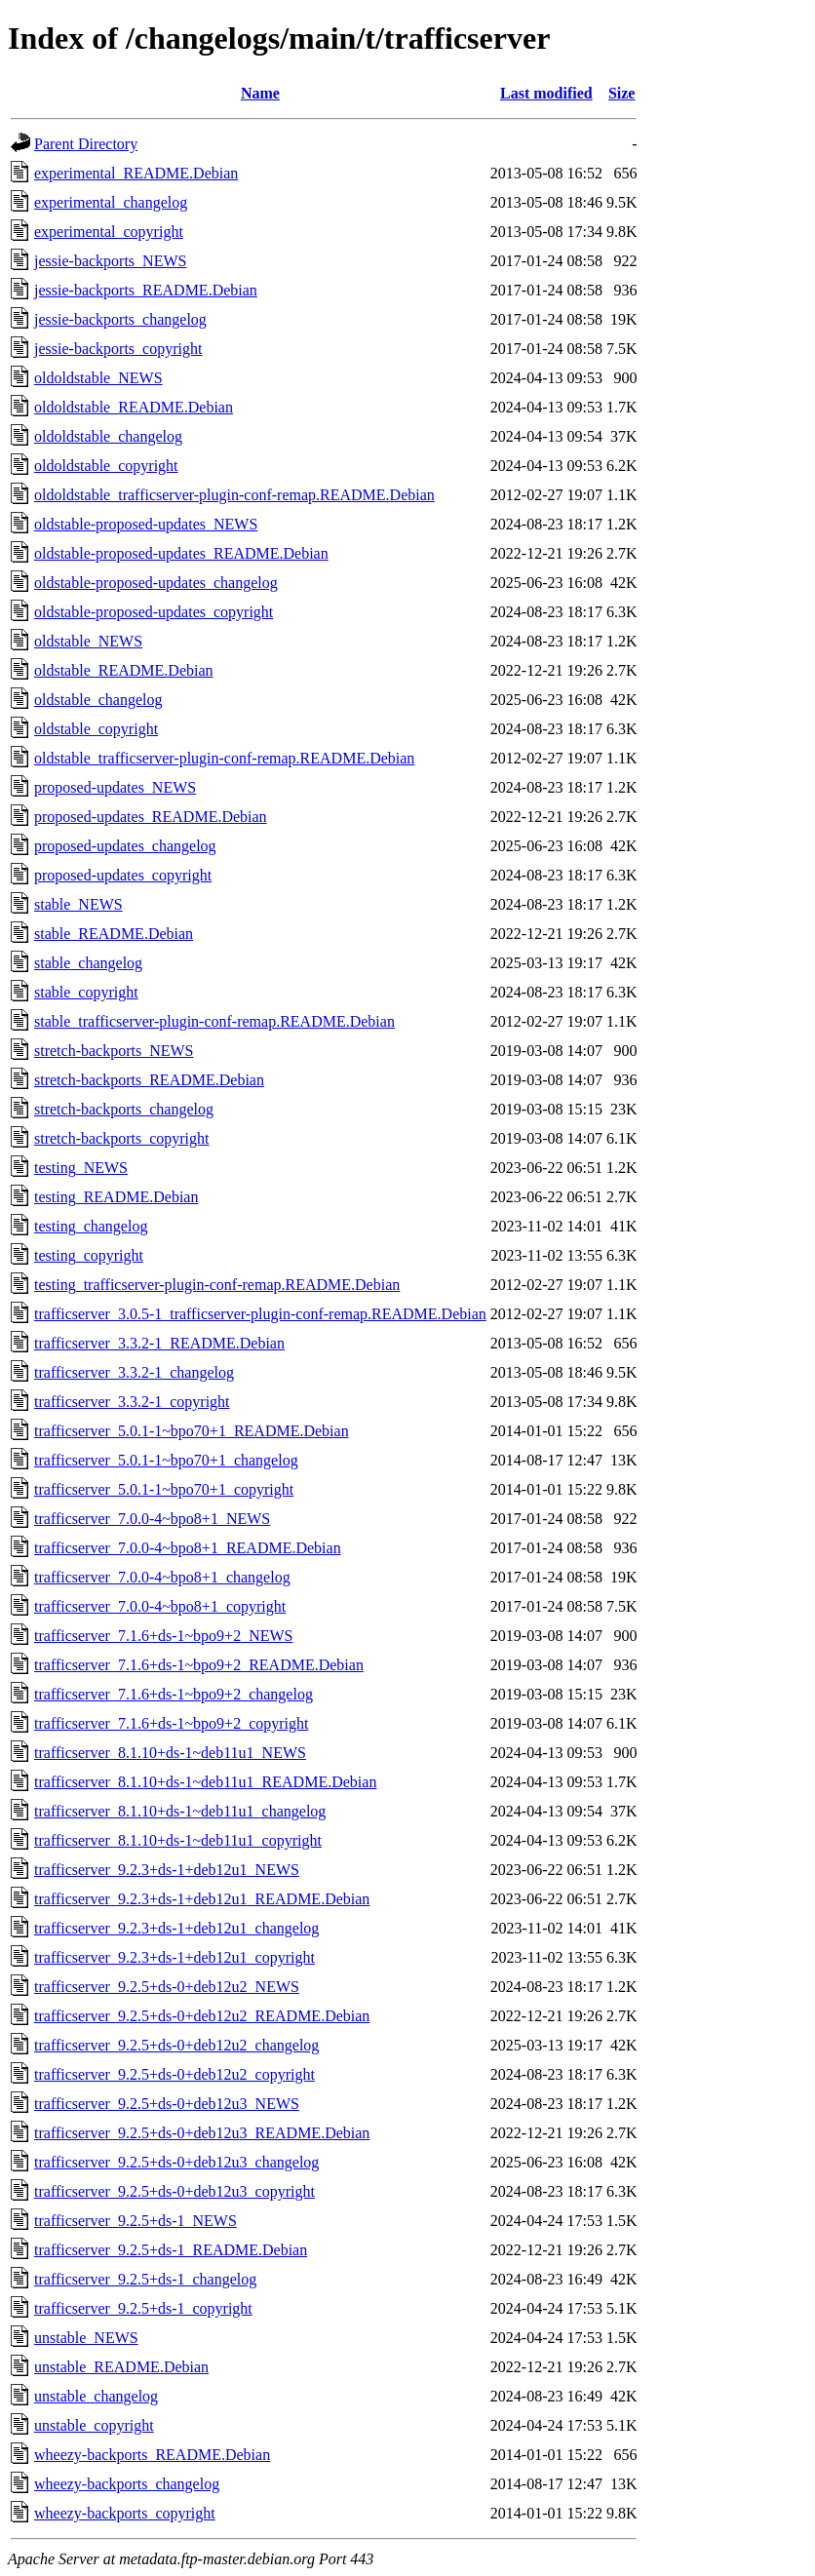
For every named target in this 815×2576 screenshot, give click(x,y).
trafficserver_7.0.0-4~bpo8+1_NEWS (152, 1518)
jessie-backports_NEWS (110, 261)
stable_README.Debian (113, 933)
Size (622, 93)
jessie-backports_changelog (120, 319)
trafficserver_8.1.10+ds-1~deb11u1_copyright (178, 1840)
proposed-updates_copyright (123, 875)
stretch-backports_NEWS (114, 1050)
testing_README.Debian (116, 1197)
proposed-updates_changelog (125, 846)
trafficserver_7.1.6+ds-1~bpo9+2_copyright (171, 1723)
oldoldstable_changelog (108, 436)
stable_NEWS (78, 904)
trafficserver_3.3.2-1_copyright (132, 1401)
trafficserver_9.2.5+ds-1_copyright (143, 2308)
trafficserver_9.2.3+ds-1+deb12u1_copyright (174, 1957)
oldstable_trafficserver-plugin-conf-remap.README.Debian (224, 758)
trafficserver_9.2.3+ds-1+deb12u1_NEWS (166, 1869)
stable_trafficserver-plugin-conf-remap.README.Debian (214, 1021)
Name (260, 93)
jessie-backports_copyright (118, 348)
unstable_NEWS (86, 2337)
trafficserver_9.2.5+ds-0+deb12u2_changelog (176, 2045)
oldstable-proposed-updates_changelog (156, 582)
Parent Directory (85, 144)
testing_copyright (88, 1255)
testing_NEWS (81, 1167)
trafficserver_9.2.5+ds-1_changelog (145, 2279)
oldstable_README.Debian (123, 670)
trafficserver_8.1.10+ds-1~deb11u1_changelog (180, 1811)
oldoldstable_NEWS (98, 378)
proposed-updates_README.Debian (150, 816)
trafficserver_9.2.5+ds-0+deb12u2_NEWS (166, 1986)
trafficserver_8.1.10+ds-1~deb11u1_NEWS (170, 1752)
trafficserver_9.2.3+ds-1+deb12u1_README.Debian (201, 1899)
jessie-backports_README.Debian (145, 290)
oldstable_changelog (98, 699)
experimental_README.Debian (136, 173)
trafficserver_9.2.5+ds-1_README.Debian (170, 2250)
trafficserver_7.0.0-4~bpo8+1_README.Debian (187, 1548)
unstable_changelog (96, 2396)
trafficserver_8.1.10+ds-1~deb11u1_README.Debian (205, 1782)
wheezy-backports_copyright (124, 2513)
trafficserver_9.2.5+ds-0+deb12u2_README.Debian (201, 2016)
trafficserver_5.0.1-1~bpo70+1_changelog (166, 1460)
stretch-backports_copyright (122, 1138)
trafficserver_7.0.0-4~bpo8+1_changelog (162, 1577)
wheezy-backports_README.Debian (152, 2454)
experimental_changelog (110, 202)
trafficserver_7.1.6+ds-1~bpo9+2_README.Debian (199, 1665)
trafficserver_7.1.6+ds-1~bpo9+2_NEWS (163, 1635)
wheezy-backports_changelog (126, 2484)
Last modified (546, 93)
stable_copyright (86, 992)
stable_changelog (88, 963)
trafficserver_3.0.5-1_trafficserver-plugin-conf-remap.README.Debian (260, 1314)
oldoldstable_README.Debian (133, 407)
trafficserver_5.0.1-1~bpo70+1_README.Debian (191, 1431)
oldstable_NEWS (88, 641)
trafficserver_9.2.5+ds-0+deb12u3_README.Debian (201, 2133)
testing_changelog (90, 1226)
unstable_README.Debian (121, 2367)
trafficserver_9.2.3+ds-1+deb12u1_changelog (176, 1928)
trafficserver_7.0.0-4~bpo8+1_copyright (160, 1606)
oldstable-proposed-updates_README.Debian (181, 553)
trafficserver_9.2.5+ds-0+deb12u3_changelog (176, 2162)
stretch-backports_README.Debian (149, 1080)
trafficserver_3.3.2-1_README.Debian (159, 1343)
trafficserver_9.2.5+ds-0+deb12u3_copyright (174, 2191)
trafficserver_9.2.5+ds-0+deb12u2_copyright (174, 2074)
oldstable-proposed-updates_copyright (153, 612)
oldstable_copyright (96, 729)
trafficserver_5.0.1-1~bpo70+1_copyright (163, 1489)
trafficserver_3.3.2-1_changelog (134, 1372)
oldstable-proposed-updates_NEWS (145, 524)
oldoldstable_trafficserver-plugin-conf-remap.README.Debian (234, 495)
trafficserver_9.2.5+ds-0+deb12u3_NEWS (166, 2103)
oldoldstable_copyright (106, 465)
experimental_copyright (108, 231)
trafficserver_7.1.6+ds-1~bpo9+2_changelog (173, 1694)
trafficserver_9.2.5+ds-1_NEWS (135, 2220)
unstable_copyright (94, 2425)
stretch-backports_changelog (123, 1109)
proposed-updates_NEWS (115, 787)
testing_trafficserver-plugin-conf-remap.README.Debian (217, 1284)
